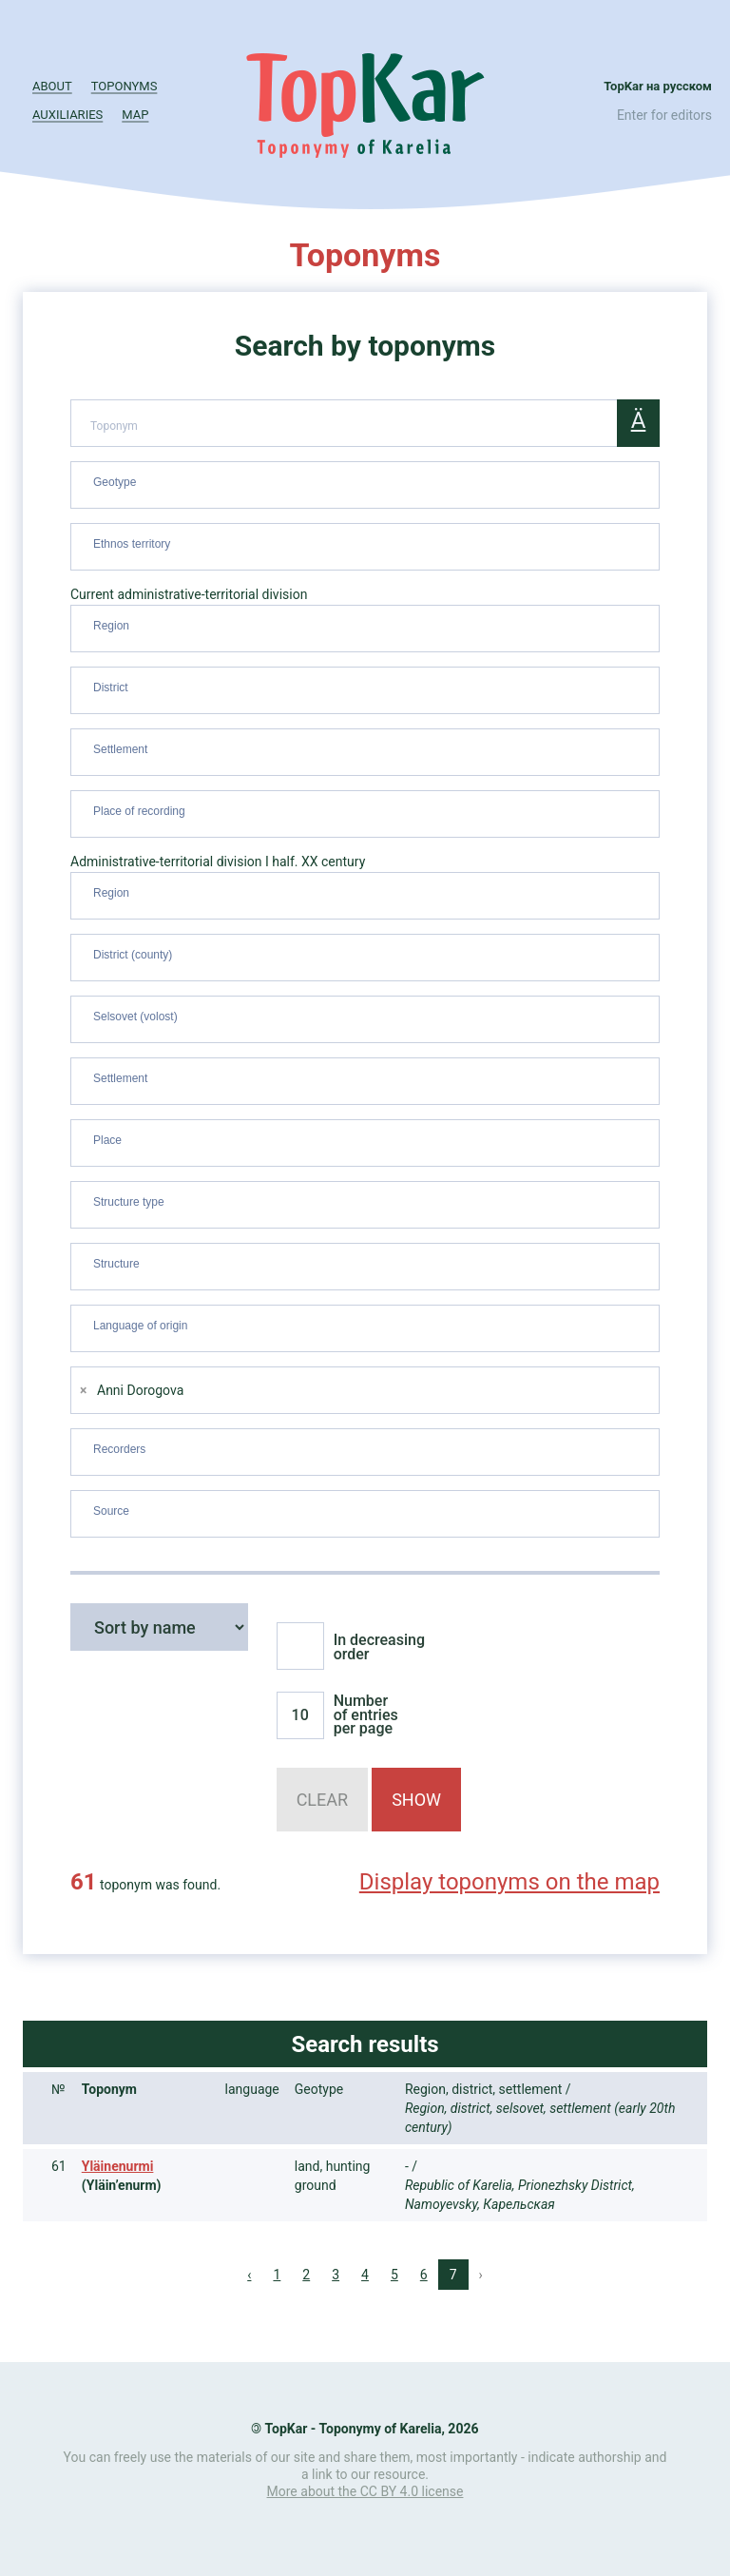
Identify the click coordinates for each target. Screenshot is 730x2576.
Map (135, 114)
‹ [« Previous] (249, 2274)
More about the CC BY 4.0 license (365, 2491)
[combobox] (365, 485)
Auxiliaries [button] (67, 114)
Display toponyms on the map (509, 1882)
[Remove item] (83, 1391)
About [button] (52, 86)
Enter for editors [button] (664, 115)
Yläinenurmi (118, 2166)
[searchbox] (367, 481)
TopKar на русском (658, 86)
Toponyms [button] (124, 86)
